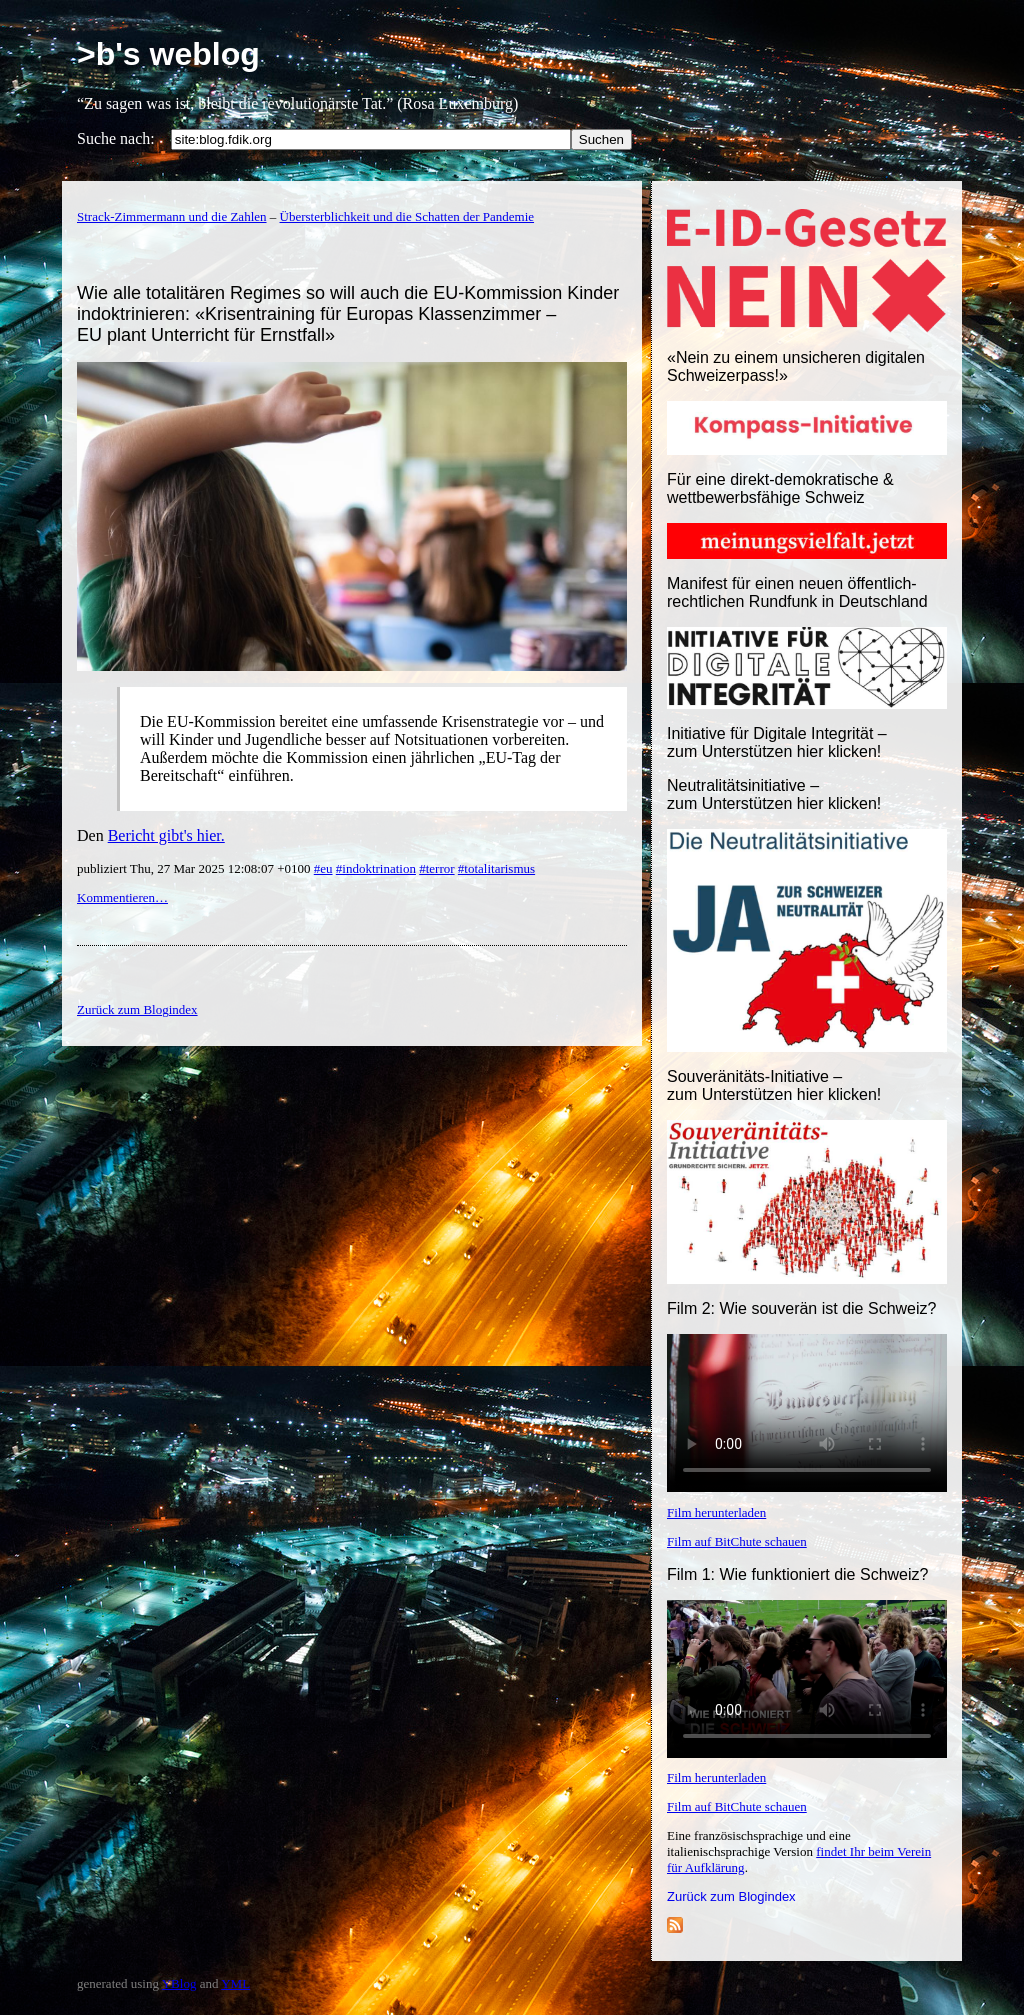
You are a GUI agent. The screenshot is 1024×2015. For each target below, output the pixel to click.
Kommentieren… (122, 897)
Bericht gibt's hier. (166, 835)
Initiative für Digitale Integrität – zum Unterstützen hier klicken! (777, 742)
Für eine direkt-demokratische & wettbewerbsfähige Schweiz (780, 488)
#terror (436, 868)
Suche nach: (116, 138)
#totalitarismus (496, 868)
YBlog (179, 1983)
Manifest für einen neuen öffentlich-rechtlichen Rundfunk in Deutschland (797, 592)
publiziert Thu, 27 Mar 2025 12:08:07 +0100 (195, 868)
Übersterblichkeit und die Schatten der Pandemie (407, 216)
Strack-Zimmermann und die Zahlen (172, 216)
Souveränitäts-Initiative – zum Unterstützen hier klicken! (774, 1085)
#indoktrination (376, 868)
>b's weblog (168, 54)
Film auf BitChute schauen (737, 1541)
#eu (323, 868)
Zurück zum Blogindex (731, 1896)
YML (235, 1983)
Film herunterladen (716, 1512)
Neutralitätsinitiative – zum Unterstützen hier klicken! (774, 794)
